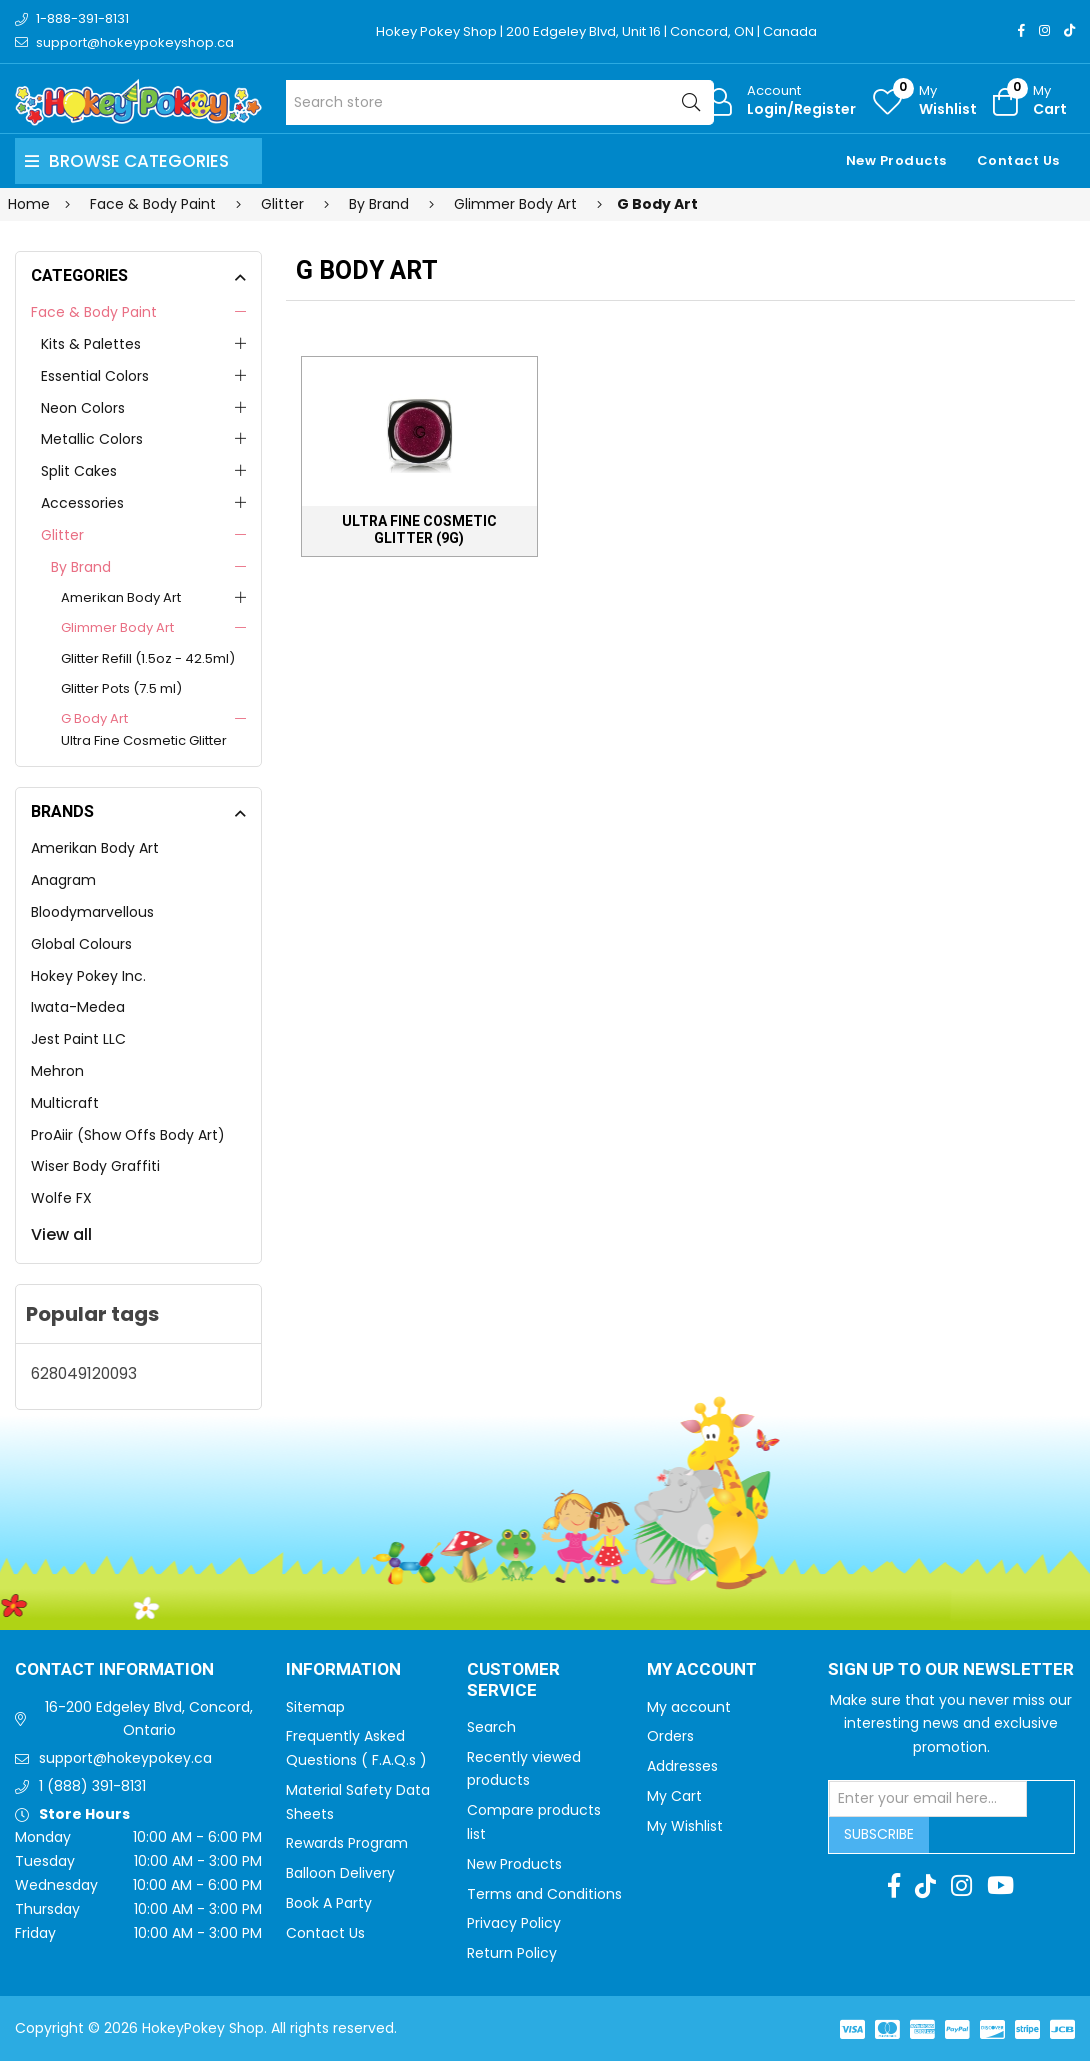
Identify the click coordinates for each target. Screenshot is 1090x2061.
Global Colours (81, 944)
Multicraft (65, 1103)
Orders (670, 1736)
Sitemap (315, 1707)
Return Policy (512, 1953)
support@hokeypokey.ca (125, 1758)
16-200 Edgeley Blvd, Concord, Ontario (149, 1719)
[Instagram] (1044, 30)
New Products (896, 160)
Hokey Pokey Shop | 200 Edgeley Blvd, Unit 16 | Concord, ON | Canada (596, 31)
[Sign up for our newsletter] (928, 1799)
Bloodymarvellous (92, 912)
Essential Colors (95, 376)
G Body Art (94, 718)
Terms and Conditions (544, 1894)
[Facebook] (1021, 30)
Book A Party (329, 1903)
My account (689, 1707)
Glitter (62, 535)
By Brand (81, 567)
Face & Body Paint (94, 312)
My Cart (674, 1796)
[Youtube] (1000, 1886)
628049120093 (84, 1373)
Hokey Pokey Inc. (88, 976)
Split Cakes (79, 471)
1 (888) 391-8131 (92, 1786)
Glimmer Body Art (117, 627)
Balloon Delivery (340, 1873)
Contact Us (1018, 160)
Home (29, 204)
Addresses (682, 1766)
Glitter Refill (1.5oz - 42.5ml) (148, 658)
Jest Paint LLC (78, 1039)
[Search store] (500, 102)
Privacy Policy (514, 1923)
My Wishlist (685, 1826)
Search (491, 1727)
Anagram (63, 880)
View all (61, 1234)
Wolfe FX (61, 1198)
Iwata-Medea (78, 1007)
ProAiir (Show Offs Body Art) (128, 1135)
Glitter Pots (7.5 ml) (121, 688)
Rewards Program (347, 1843)
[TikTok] (1069, 30)
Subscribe (879, 1834)
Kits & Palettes (91, 344)
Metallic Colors (92, 439)
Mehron (57, 1071)
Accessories (82, 503)
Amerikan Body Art (121, 597)
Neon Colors (83, 408)
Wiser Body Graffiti (95, 1166)
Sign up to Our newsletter (951, 1670)
